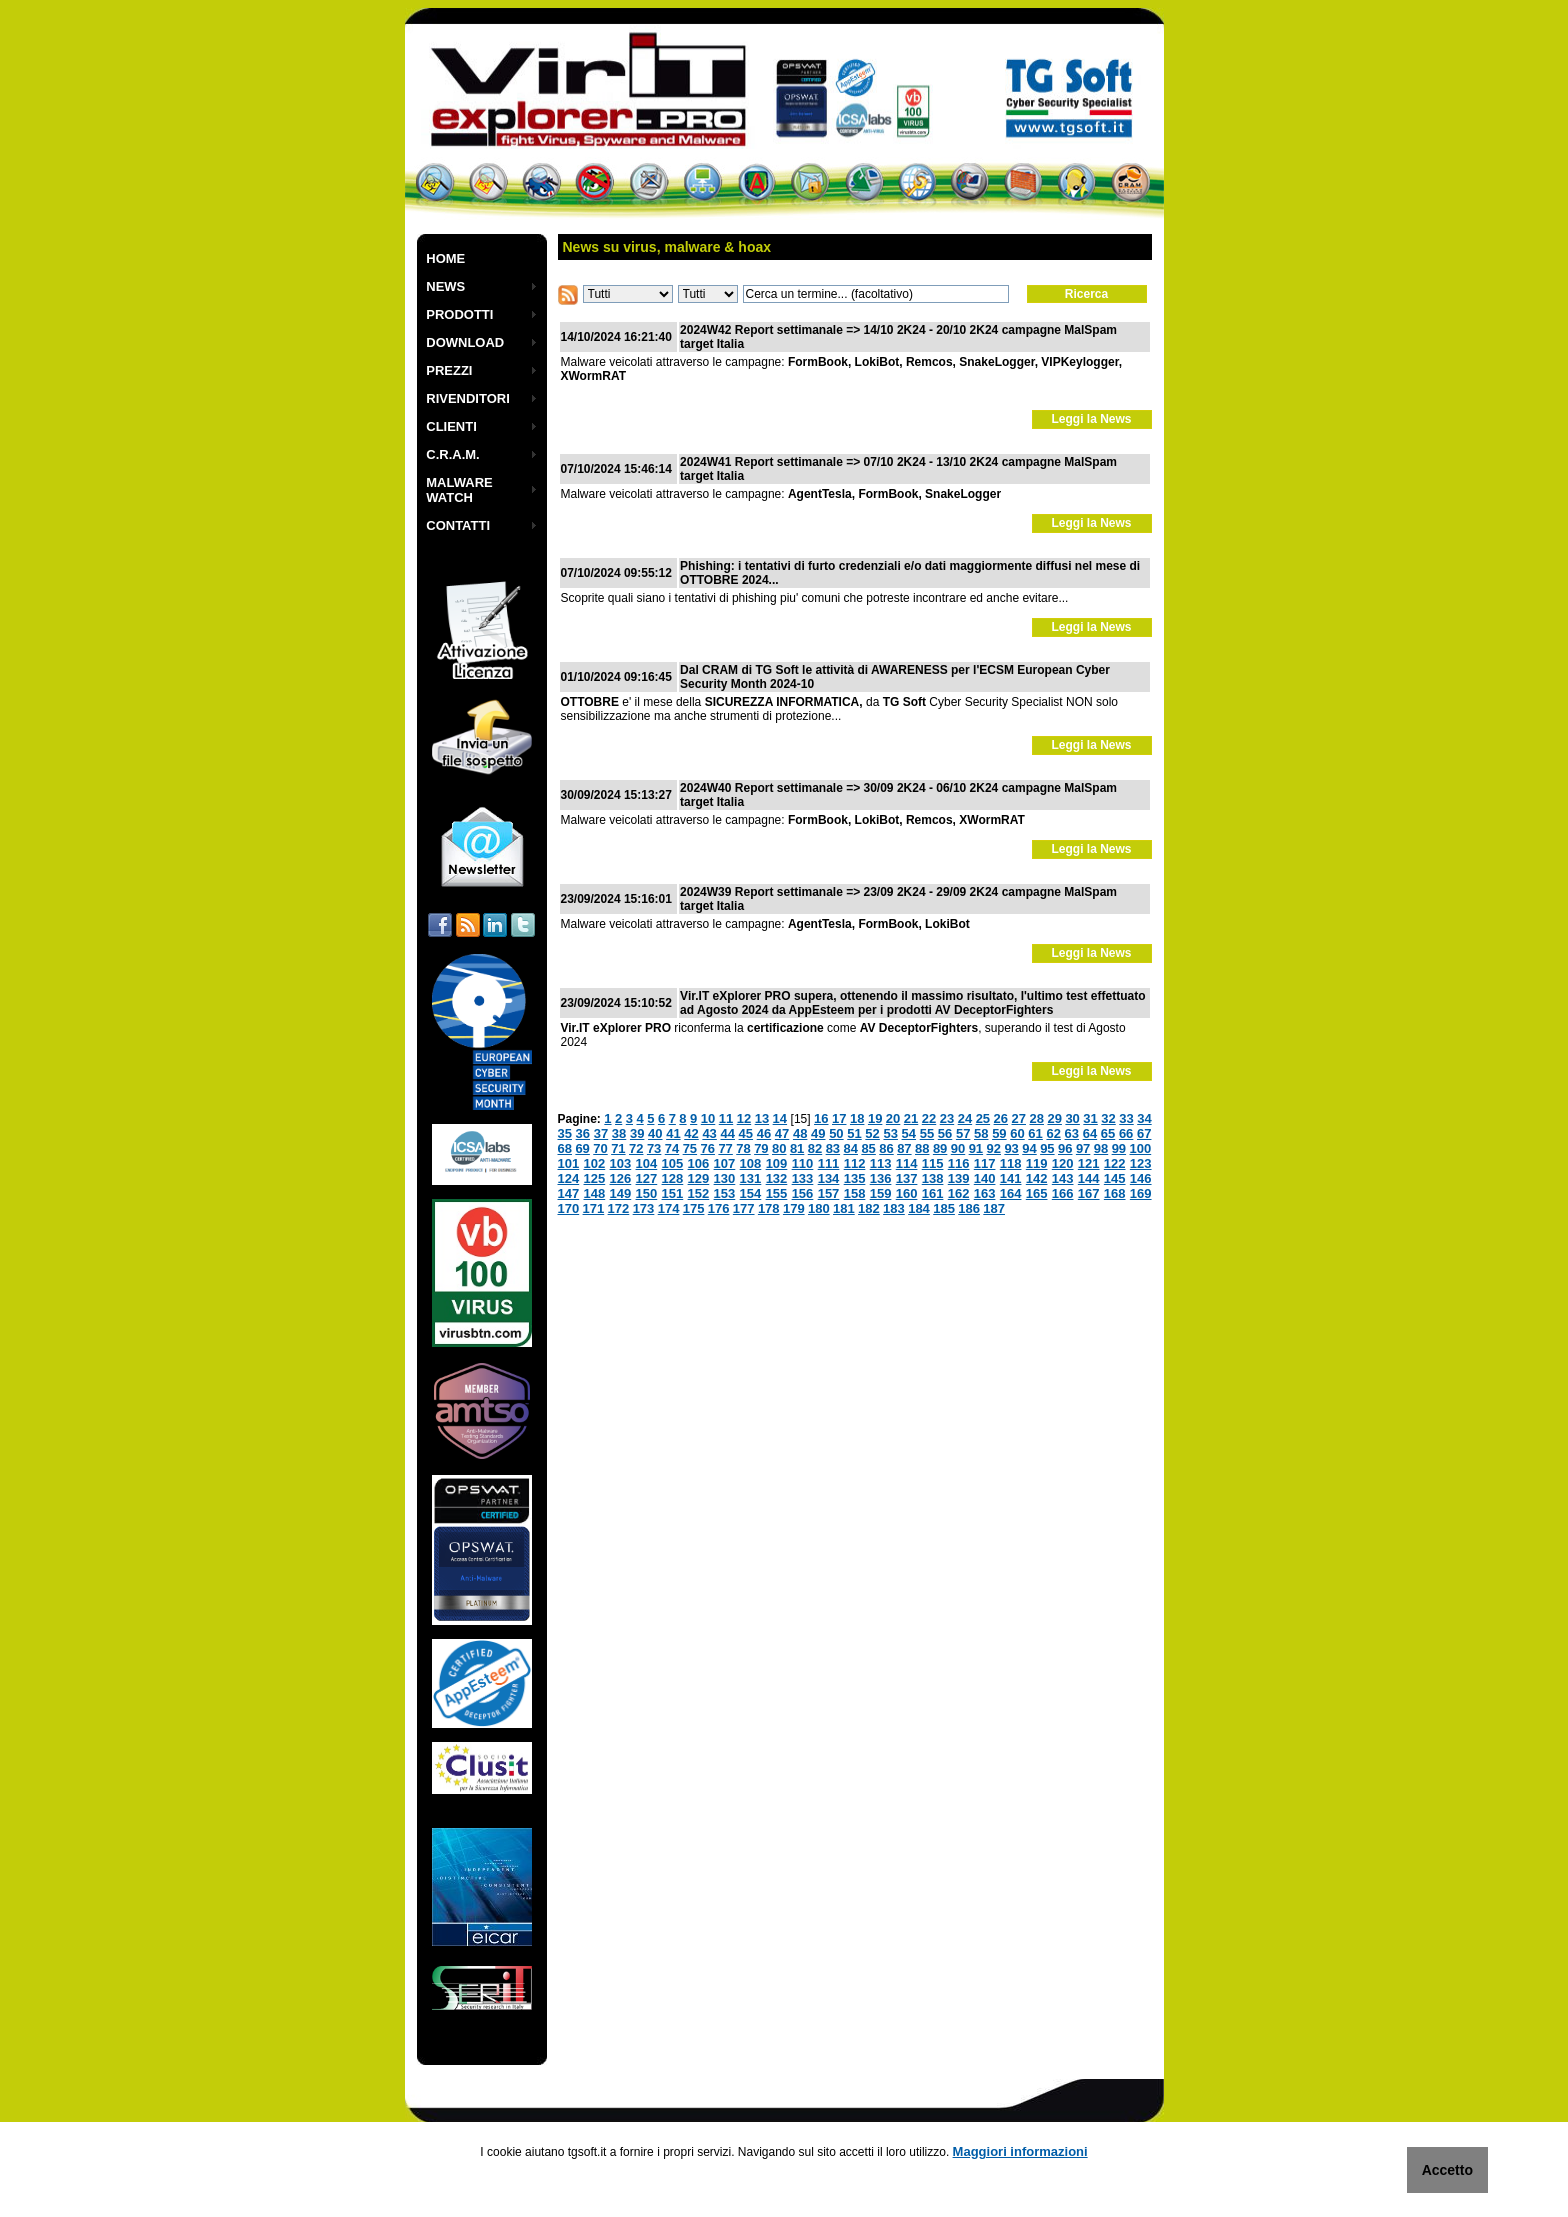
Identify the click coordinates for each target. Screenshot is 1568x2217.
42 (691, 1133)
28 (1036, 1118)
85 (868, 1148)
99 (1119, 1148)
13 (762, 1118)
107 (725, 1163)
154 (751, 1193)
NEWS (445, 286)
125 (595, 1178)
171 (594, 1208)
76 (708, 1148)
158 (855, 1193)
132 (777, 1178)
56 (945, 1133)
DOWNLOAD (465, 342)
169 (1141, 1193)
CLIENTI (451, 426)
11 (726, 1118)
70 (600, 1148)
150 (647, 1193)
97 (1083, 1148)
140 (985, 1178)
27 (1019, 1118)
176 (719, 1208)
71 (618, 1148)
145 (1115, 1178)
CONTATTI (458, 525)
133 (803, 1178)
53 (890, 1133)
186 (969, 1208)
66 (1126, 1133)
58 (981, 1133)
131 (751, 1178)
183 (894, 1208)
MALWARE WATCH (459, 490)
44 (727, 1133)
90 (958, 1148)
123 (1141, 1163)
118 (1011, 1163)
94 (1029, 1148)
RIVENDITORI (468, 398)
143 (1063, 1178)
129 (699, 1178)
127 (647, 1178)
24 (965, 1118)
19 (875, 1118)
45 (746, 1133)
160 (907, 1193)
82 (815, 1148)
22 (929, 1118)
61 (1035, 1133)
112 (855, 1163)
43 (709, 1133)
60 (1017, 1133)
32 (1108, 1118)
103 (621, 1163)
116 (959, 1163)
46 (764, 1133)
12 (744, 1118)
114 (907, 1163)
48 (800, 1133)
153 (725, 1193)
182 (869, 1208)
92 (994, 1148)
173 (644, 1208)
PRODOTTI (459, 314)
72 (636, 1148)
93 (1011, 1148)
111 (829, 1163)
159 (881, 1193)
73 (654, 1148)
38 (619, 1133)
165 (1037, 1193)
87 (904, 1148)
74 (672, 1148)
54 (909, 1133)
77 (725, 1148)
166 (1063, 1193)
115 (933, 1163)
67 (1144, 1133)
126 (621, 1178)
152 (699, 1193)
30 (1072, 1118)
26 (1001, 1118)
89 (940, 1148)
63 (1072, 1133)
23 (947, 1118)
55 (927, 1133)
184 (919, 1208)
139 (959, 1178)
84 (851, 1148)
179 (794, 1208)
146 (1141, 1178)
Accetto (1447, 2170)
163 (985, 1193)
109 (777, 1163)
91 (976, 1148)
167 (1089, 1193)
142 (1037, 1178)
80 (779, 1148)
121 (1089, 1163)
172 (619, 1208)
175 (694, 1208)
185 (944, 1208)
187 (994, 1208)
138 (933, 1178)
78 (743, 1148)
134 (829, 1178)
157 (829, 1193)
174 (669, 1208)
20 (893, 1118)
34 (1144, 1118)
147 (569, 1193)
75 (690, 1148)
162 (959, 1193)
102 (595, 1163)
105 (673, 1163)
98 (1101, 1148)
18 (857, 1118)
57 (963, 1133)
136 (881, 1178)
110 (803, 1163)
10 (708, 1118)
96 (1065, 1148)
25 (983, 1118)
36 (583, 1133)
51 (854, 1133)
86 (886, 1148)
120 (1063, 1163)
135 (855, 1178)
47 (782, 1133)
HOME (445, 258)
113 (881, 1163)
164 (1011, 1193)
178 (769, 1208)
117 (985, 1163)
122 (1115, 1163)
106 (699, 1163)
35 (565, 1133)
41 (673, 1133)
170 (569, 1208)
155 (777, 1193)
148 (595, 1193)
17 (839, 1118)
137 (907, 1178)
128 (673, 1178)
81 (797, 1148)
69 (582, 1148)
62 (1053, 1133)
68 (565, 1148)
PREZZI (449, 370)
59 (999, 1133)
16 (821, 1118)
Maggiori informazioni (1020, 2151)
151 (673, 1193)
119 (1037, 1163)
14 (780, 1118)
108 (751, 1163)
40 (655, 1133)
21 (911, 1118)
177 (744, 1208)
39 (637, 1133)
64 (1090, 1133)
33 (1126, 1118)
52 (872, 1133)
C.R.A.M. (452, 454)
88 (922, 1148)
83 (833, 1148)
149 (621, 1193)
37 (601, 1133)
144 (1089, 1178)
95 (1047, 1148)
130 (725, 1178)
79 (761, 1148)
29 (1054, 1118)
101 (569, 1163)
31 (1090, 1118)
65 (1108, 1133)
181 (844, 1208)
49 (818, 1133)
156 (803, 1193)
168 (1115, 1193)
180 (819, 1208)
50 (836, 1133)
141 (1011, 1178)
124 (569, 1178)
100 (1141, 1148)
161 (933, 1193)
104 (647, 1163)
